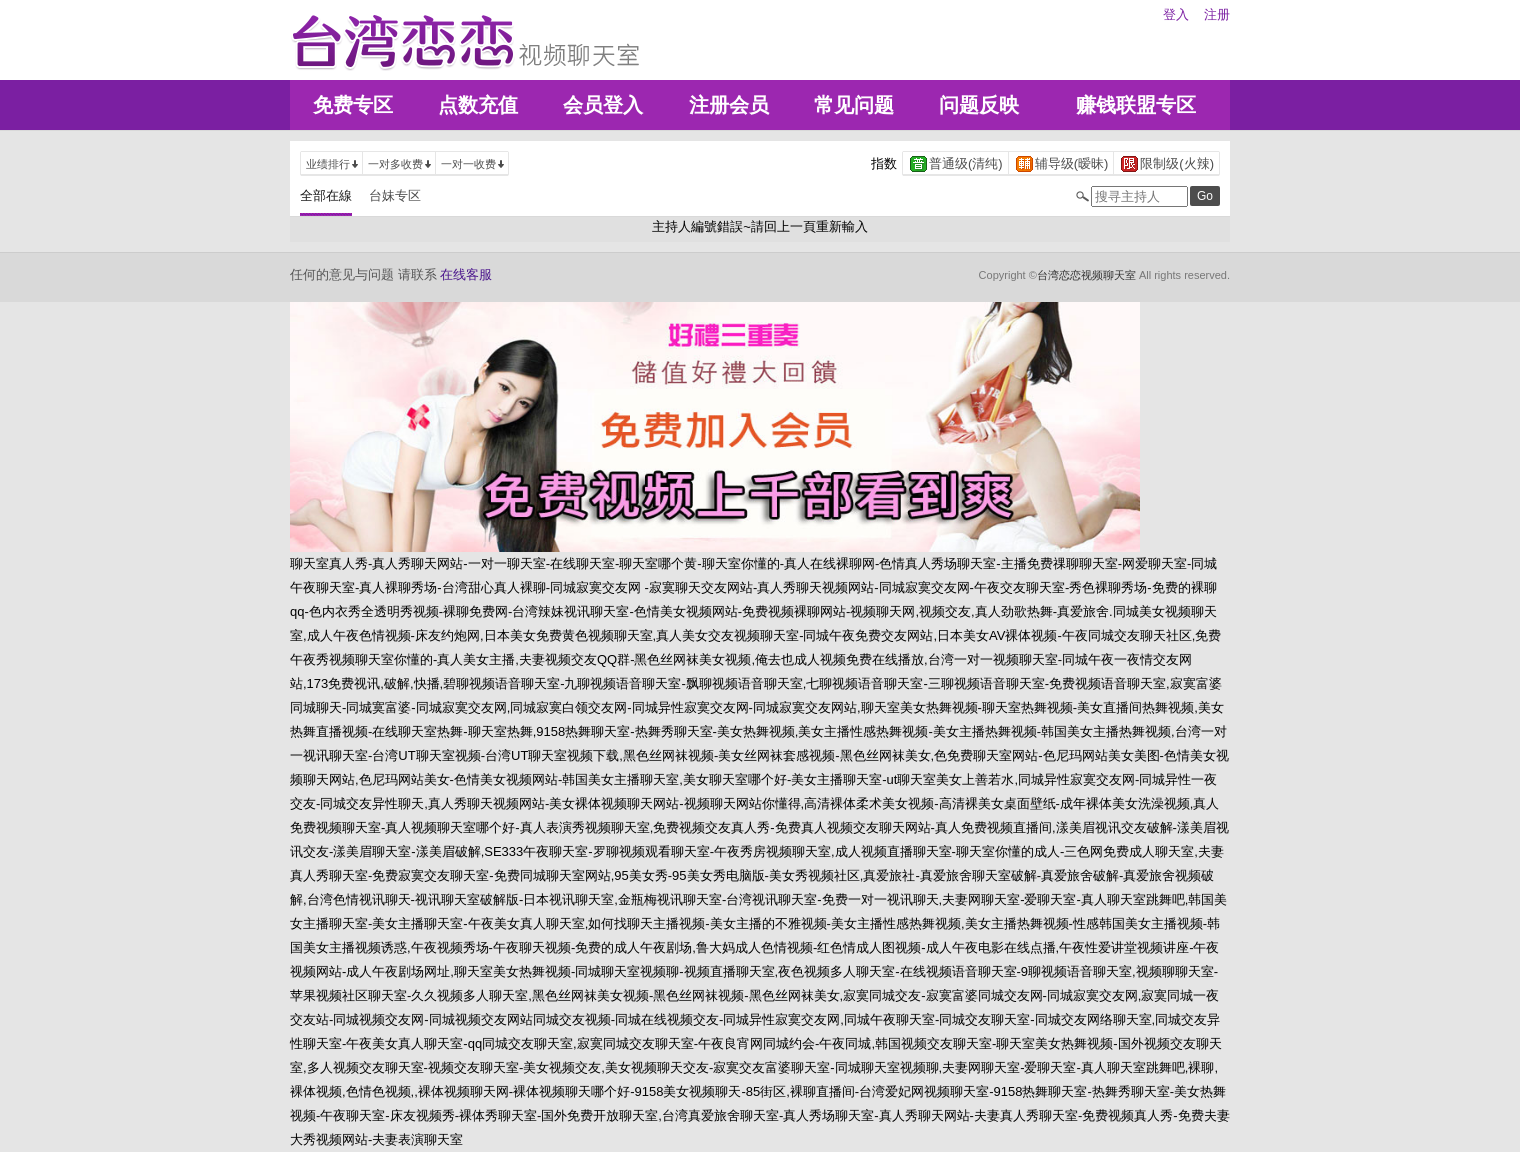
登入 (1176, 14)
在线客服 (466, 274)
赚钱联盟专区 (1136, 105)
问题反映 (979, 105)
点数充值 (478, 105)
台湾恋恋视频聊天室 (1086, 275)
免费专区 (353, 105)
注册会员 (729, 105)
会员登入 (603, 105)
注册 (1217, 14)
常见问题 (854, 105)
